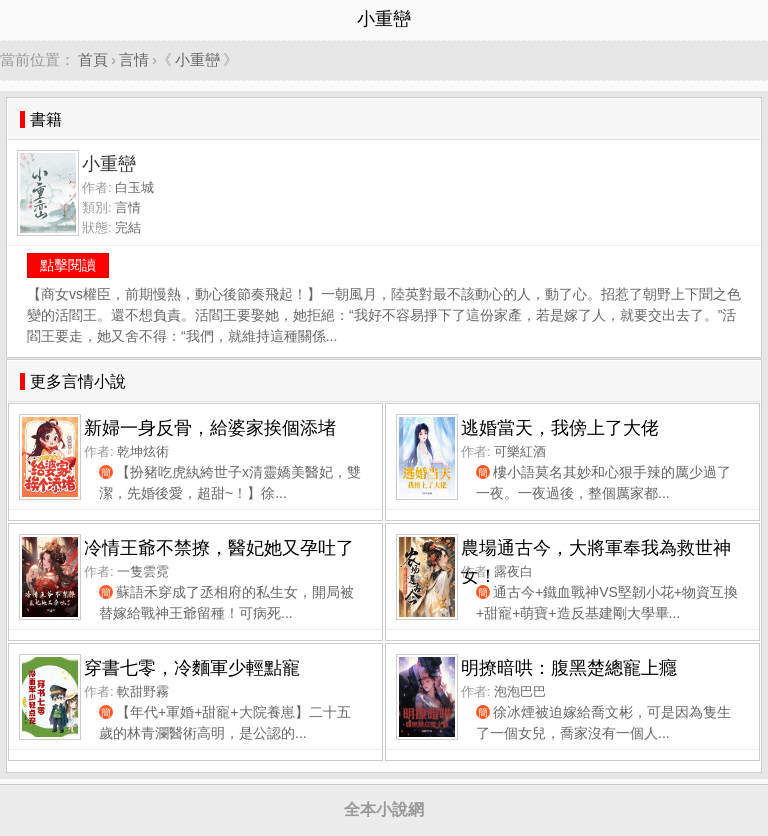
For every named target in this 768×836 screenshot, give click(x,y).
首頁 (93, 59)
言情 (134, 59)
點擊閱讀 (68, 265)
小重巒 (197, 59)
